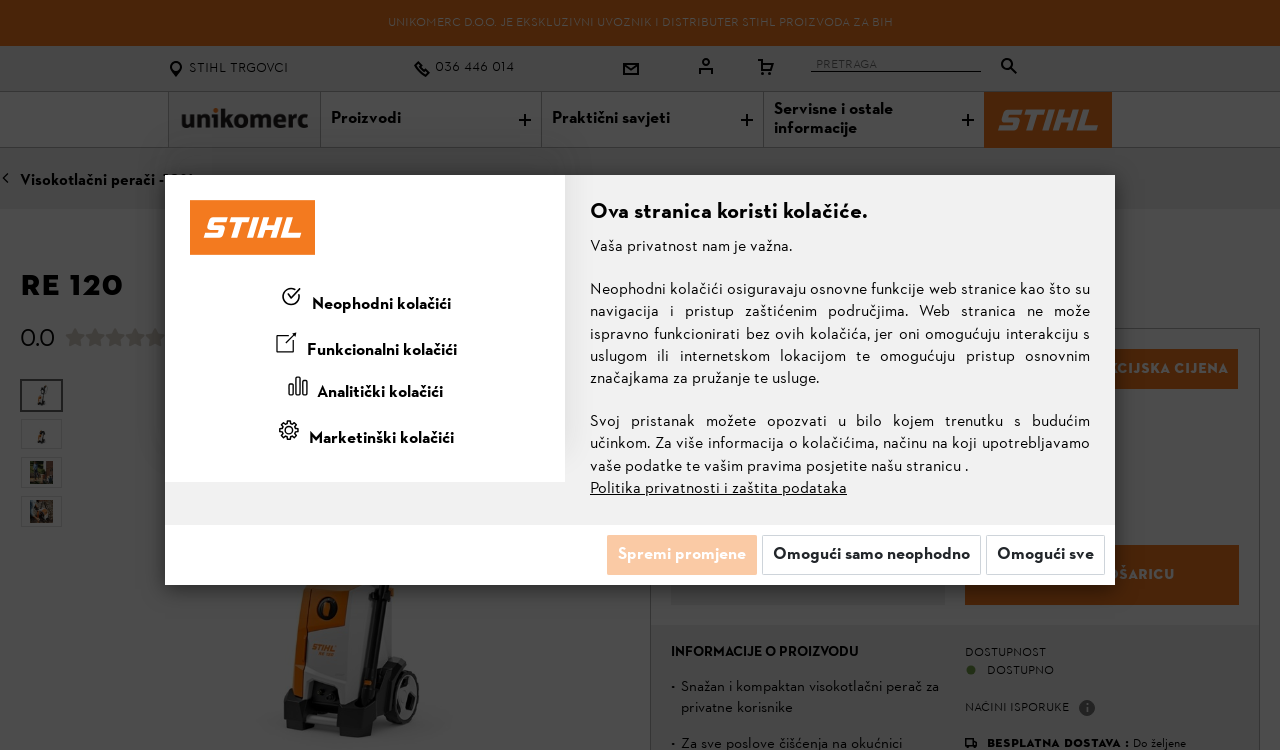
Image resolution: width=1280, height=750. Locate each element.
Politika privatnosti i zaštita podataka (718, 489)
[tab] (365, 301)
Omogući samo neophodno (871, 555)
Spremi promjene (682, 555)
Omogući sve (1045, 555)
